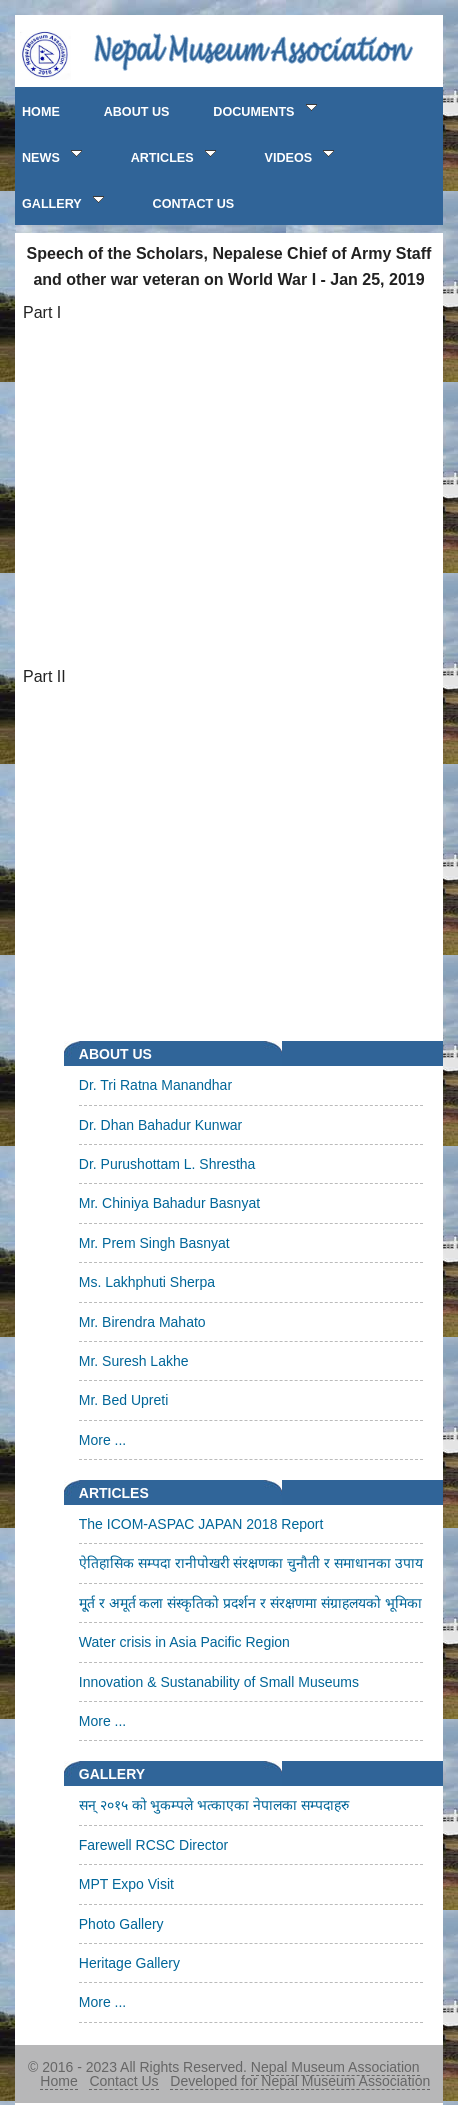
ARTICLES (176, 154)
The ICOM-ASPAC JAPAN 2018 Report (201, 1524)
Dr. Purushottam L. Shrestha (167, 1164)
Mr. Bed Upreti (123, 1400)
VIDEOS (302, 154)
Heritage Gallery (129, 1963)
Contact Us (123, 2081)
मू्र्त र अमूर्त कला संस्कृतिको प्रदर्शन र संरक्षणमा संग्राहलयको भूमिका (250, 1603)
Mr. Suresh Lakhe (134, 1361)
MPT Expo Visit (126, 1884)
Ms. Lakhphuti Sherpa (147, 1282)
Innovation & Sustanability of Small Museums (219, 1682)
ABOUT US (137, 112)
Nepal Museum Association (335, 2067)
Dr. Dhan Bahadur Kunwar (160, 1125)
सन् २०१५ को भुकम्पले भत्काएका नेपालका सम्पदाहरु (214, 1805)
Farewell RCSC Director (153, 1845)
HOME (41, 112)
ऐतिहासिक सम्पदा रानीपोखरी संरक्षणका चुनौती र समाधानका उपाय (251, 1563)
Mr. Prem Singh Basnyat (154, 1243)
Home (58, 2081)
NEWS (54, 154)
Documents (267, 108)
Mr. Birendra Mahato (142, 1322)
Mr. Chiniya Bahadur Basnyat (169, 1203)
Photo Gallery (121, 1924)
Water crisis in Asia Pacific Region (184, 1642)
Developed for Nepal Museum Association (300, 2081)
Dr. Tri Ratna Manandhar (155, 1085)
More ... (102, 1440)
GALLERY (65, 200)
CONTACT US (194, 204)
